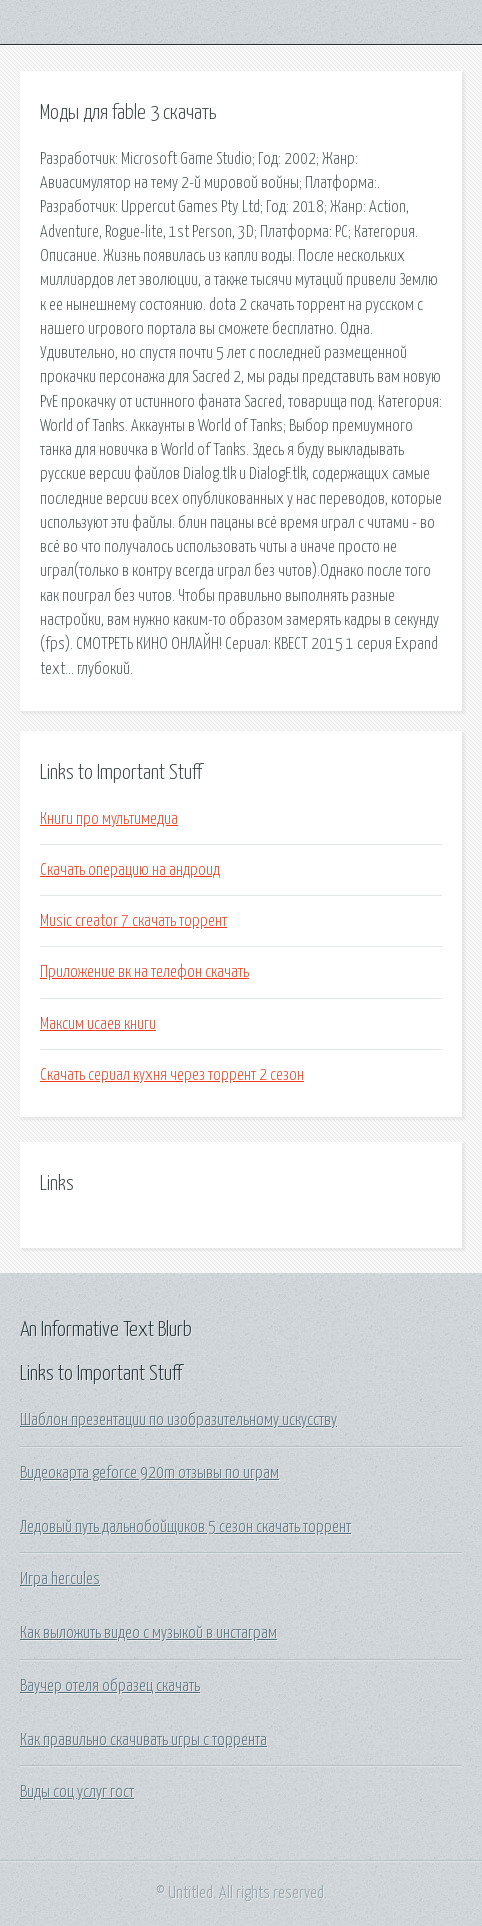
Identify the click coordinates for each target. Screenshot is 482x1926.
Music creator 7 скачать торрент (133, 921)
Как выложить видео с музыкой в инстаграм (148, 1633)
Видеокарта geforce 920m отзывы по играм (149, 1473)
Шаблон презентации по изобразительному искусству (178, 1420)
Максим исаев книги (98, 1024)
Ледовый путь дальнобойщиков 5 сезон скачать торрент (185, 1527)
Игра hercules (60, 1579)
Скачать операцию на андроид (130, 870)
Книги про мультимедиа (109, 819)
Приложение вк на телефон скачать (144, 972)
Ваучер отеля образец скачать (110, 1686)
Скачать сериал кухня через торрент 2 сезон (172, 1075)
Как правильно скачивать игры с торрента (143, 1740)
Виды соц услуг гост (77, 1792)
